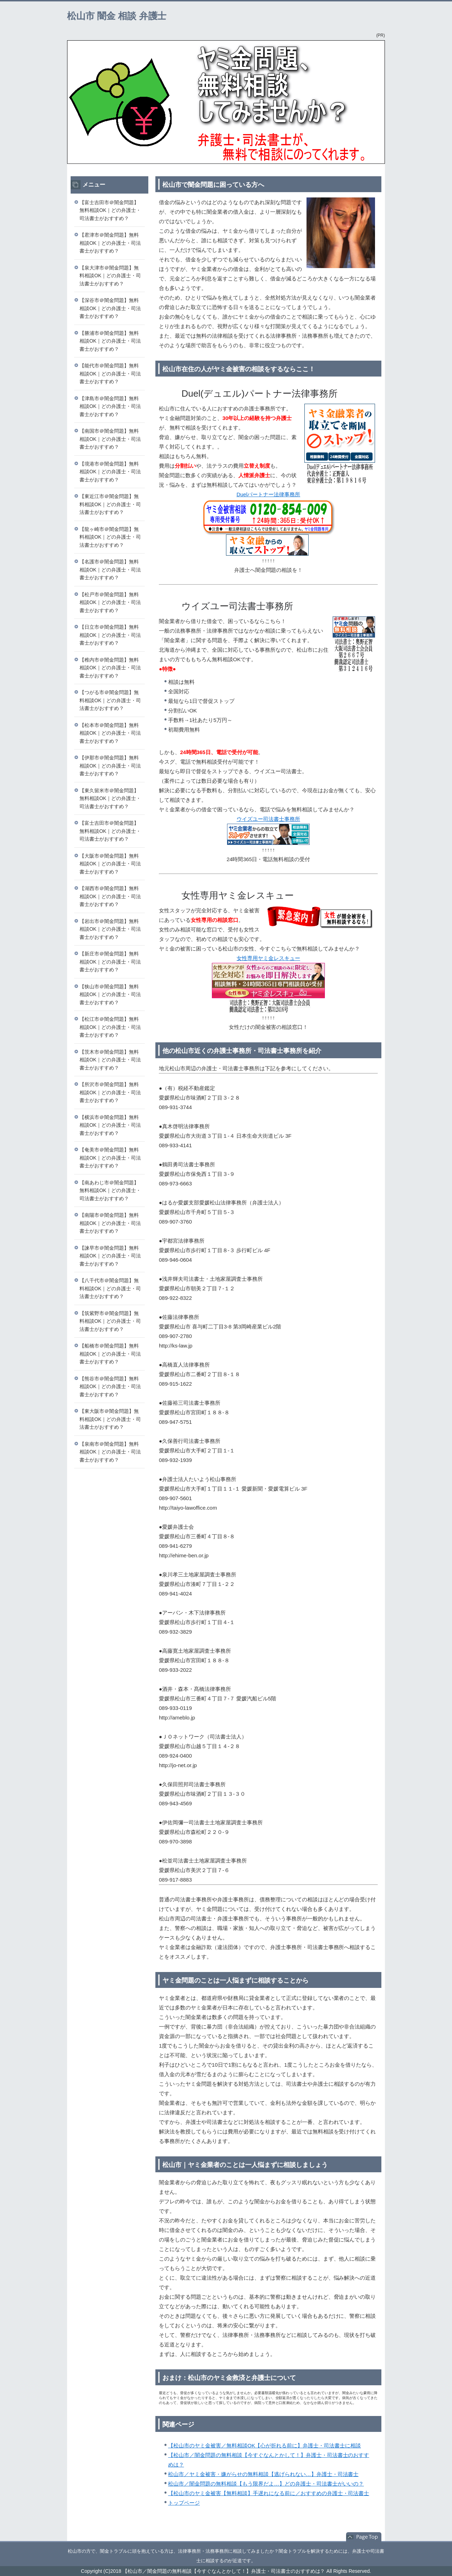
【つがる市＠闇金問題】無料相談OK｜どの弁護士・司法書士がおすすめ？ (110, 700)
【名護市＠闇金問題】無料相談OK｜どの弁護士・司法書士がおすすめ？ (110, 569)
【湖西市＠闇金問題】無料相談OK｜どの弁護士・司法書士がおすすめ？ (110, 896)
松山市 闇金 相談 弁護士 (116, 16)
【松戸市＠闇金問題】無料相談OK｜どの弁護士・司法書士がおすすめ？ (110, 602)
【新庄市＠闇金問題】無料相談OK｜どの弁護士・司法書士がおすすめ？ (110, 961)
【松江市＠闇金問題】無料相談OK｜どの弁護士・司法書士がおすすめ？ (110, 1027)
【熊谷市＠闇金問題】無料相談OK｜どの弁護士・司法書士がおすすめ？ (110, 1386)
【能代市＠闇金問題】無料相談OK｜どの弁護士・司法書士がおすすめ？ (110, 373)
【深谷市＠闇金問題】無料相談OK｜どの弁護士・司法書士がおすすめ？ (110, 308)
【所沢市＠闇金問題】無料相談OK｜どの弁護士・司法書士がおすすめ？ (110, 1092)
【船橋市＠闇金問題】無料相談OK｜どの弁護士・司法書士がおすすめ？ (110, 1353)
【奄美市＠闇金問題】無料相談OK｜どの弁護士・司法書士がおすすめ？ (110, 1157)
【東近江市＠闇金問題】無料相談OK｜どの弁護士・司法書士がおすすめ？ (110, 504)
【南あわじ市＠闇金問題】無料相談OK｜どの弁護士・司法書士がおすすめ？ (110, 1190)
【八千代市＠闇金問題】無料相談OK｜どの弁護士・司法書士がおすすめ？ (110, 1288)
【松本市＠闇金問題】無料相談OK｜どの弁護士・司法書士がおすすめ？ (110, 733)
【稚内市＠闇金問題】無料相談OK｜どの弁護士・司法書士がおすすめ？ (110, 668)
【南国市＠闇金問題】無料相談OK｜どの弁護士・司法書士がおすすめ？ (110, 439)
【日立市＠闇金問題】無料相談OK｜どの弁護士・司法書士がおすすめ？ (110, 635)
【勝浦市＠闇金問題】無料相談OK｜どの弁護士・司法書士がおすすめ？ (110, 341)
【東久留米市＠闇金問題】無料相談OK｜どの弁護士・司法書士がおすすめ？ (110, 798)
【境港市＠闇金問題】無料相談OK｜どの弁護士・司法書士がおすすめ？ (110, 471)
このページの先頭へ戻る (363, 2537)
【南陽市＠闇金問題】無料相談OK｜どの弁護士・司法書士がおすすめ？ (110, 1223)
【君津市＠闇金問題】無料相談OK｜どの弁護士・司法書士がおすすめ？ (110, 243)
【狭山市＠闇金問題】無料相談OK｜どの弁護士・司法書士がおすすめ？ (110, 994)
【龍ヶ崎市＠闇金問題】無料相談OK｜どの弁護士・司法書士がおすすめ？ (110, 537)
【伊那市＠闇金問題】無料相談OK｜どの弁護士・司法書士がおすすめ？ (110, 765)
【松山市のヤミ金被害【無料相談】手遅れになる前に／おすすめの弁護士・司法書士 (268, 2493)
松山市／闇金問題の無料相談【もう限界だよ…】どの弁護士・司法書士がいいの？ (266, 2484)
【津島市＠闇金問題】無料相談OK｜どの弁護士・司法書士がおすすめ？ (110, 406)
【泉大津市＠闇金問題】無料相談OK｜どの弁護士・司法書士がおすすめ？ (110, 275)
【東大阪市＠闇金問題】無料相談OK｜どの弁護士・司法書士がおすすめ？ (110, 1419)
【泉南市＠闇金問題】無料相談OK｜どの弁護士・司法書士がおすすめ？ (110, 1452)
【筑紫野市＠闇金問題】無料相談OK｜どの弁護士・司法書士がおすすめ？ (110, 1321)
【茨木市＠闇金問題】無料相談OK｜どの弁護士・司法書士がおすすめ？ (110, 1060)
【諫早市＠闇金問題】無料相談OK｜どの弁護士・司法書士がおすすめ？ (110, 1256)
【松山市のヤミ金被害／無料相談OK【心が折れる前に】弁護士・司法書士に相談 (264, 2445)
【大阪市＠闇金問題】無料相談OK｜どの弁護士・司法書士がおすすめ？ (110, 864)
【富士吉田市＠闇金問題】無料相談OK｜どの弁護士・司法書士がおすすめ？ (110, 210)
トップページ (184, 2503)
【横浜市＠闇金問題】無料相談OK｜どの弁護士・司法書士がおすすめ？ (110, 1125)
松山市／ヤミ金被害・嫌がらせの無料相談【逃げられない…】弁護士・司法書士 (263, 2474)
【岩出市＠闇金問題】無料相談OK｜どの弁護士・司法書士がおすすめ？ (110, 929)
